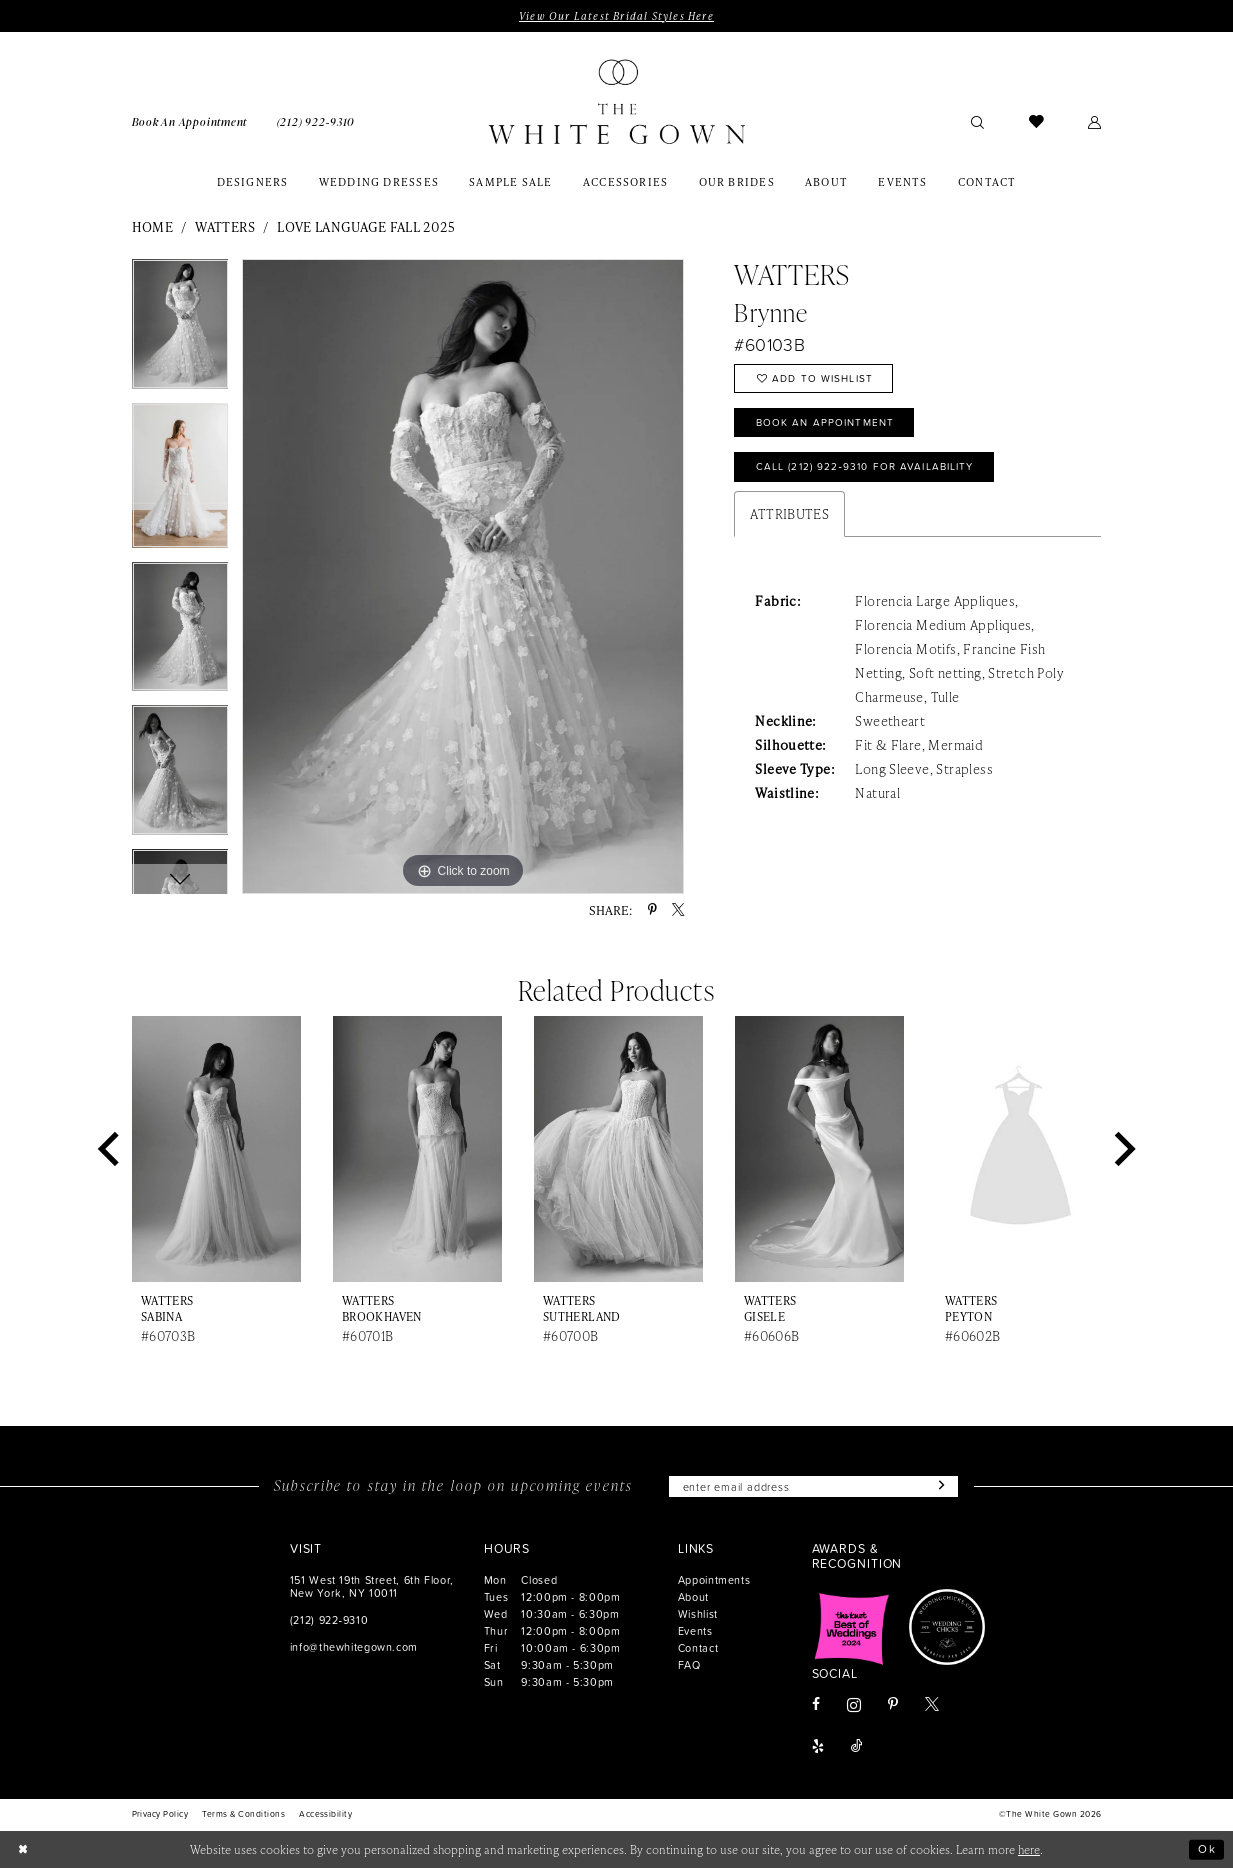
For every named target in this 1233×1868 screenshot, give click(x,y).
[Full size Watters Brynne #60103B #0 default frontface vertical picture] (463, 577)
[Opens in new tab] (852, 1628)
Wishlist (698, 1613)
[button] (1094, 121)
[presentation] (217, 1149)
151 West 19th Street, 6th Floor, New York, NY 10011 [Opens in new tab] (372, 1586)
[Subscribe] (939, 1487)
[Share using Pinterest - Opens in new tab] (652, 910)
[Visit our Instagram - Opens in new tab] (854, 1705)
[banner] (617, 101)
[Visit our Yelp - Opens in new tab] (818, 1748)
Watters (225, 226)
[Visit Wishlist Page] (1036, 121)
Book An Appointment (825, 423)
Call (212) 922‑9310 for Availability (866, 468)
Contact (698, 1647)
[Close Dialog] (23, 1849)
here (1029, 1849)
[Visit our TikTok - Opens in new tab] (857, 1748)
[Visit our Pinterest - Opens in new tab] (893, 1706)
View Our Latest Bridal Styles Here (616, 16)
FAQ (689, 1664)
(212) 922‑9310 (329, 1619)
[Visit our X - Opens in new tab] (932, 1706)
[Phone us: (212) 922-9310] (316, 121)
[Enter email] (813, 1487)
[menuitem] (189, 121)
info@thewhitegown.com (354, 1646)
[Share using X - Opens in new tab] (678, 910)
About (693, 1596)
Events (695, 1630)
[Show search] (978, 121)
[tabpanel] (180, 330)
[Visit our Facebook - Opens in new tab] (816, 1706)
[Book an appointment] (189, 121)
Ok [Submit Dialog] (1207, 1849)
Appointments (714, 1579)
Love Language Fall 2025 (366, 226)
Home (153, 226)
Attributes (789, 514)
